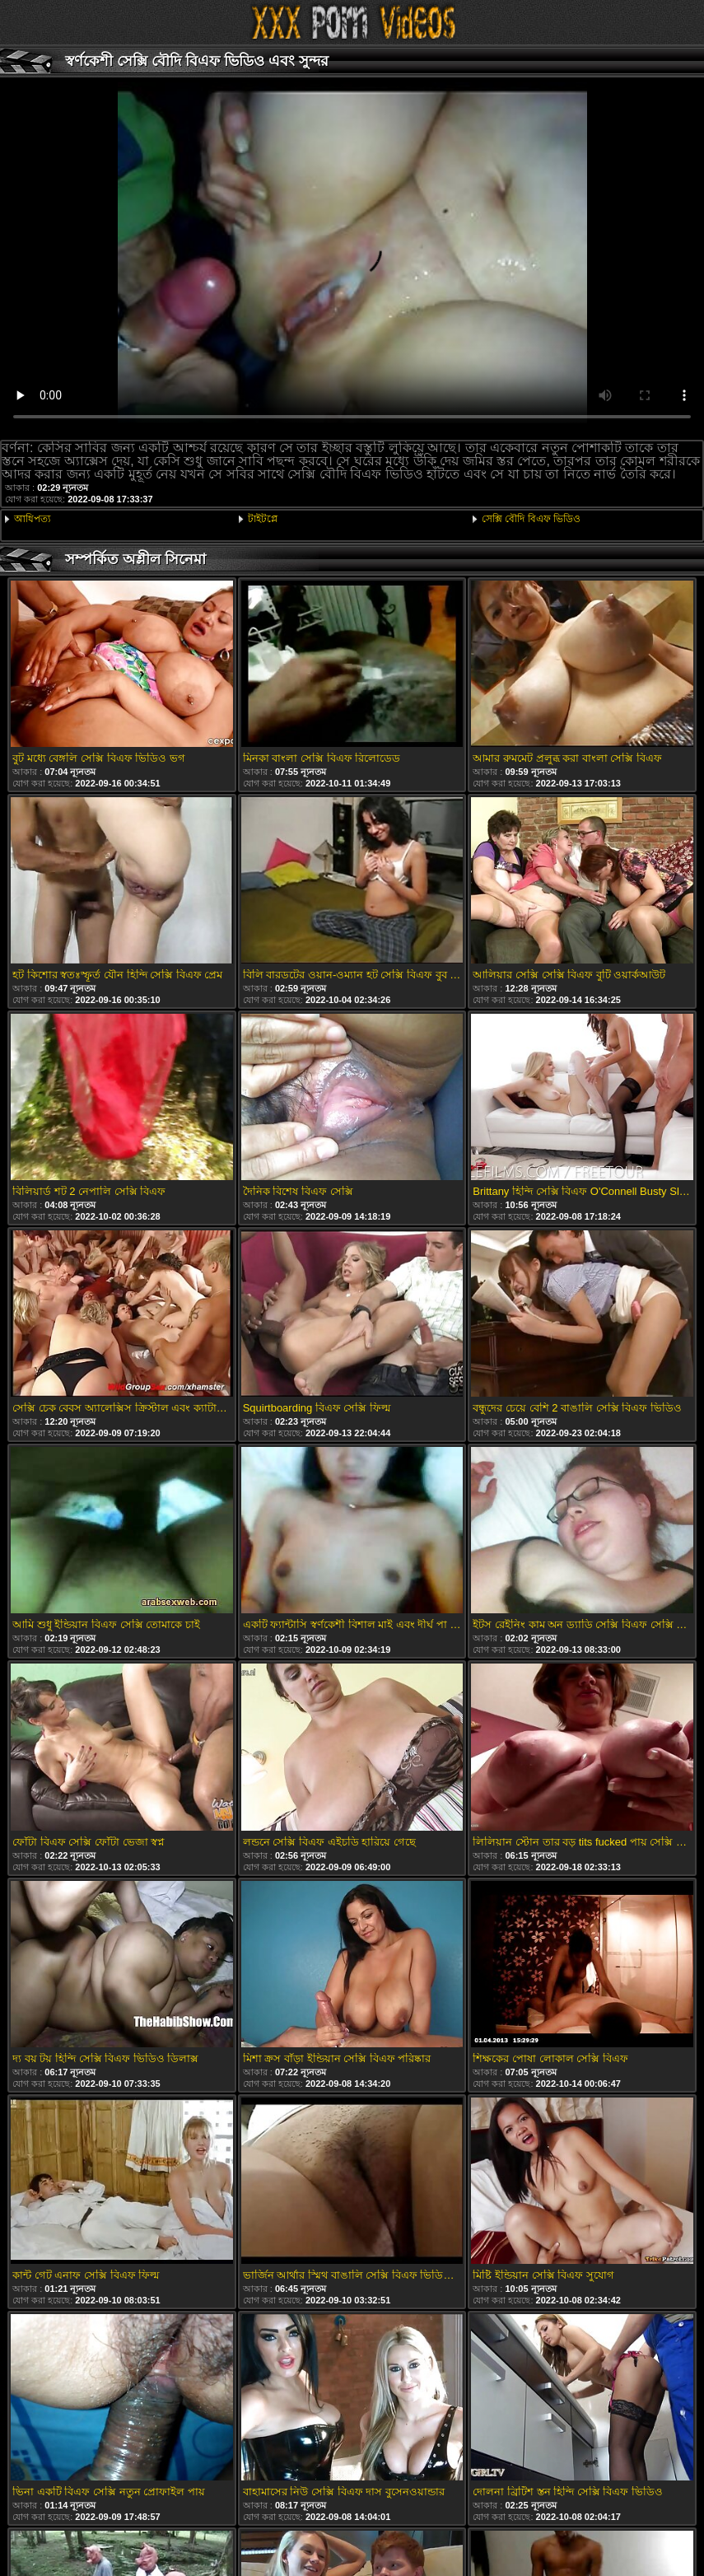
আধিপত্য (32, 519)
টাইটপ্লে (262, 519)
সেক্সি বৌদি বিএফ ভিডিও (531, 519)
